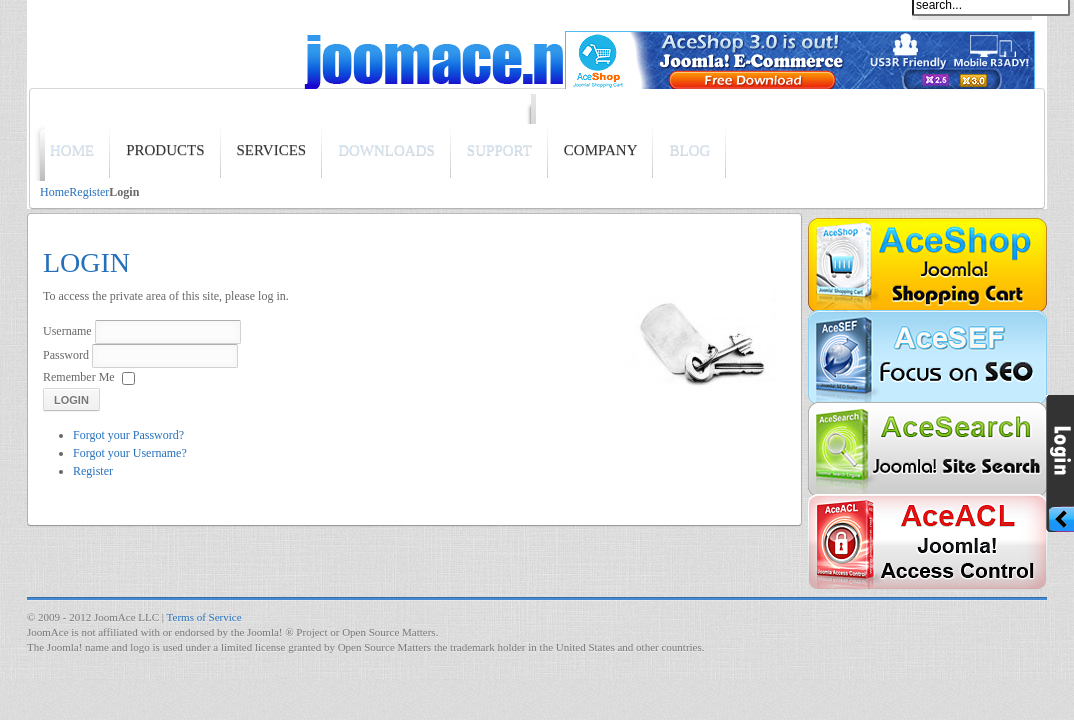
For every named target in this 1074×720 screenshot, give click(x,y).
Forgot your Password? (128, 435)
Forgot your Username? (130, 453)
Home (54, 192)
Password (66, 355)
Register (89, 192)
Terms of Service (204, 617)
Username (67, 331)
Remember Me (79, 377)
